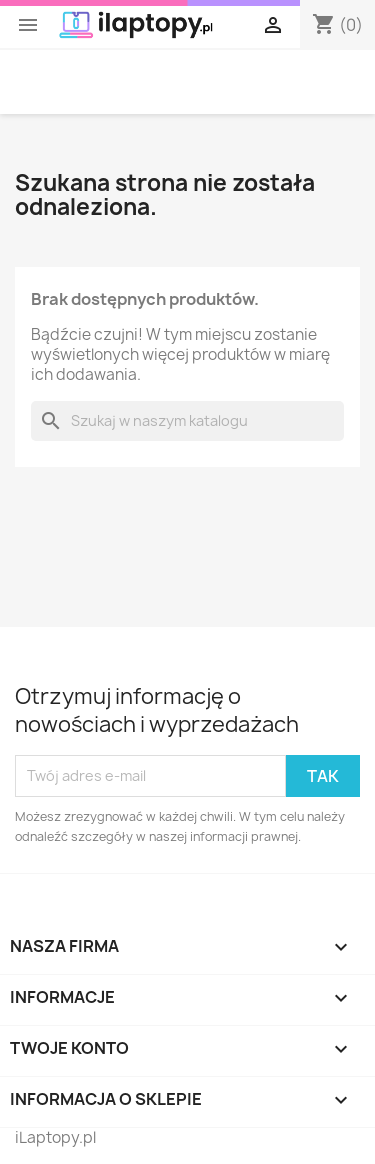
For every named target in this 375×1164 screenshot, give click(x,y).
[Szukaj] (187, 421)
